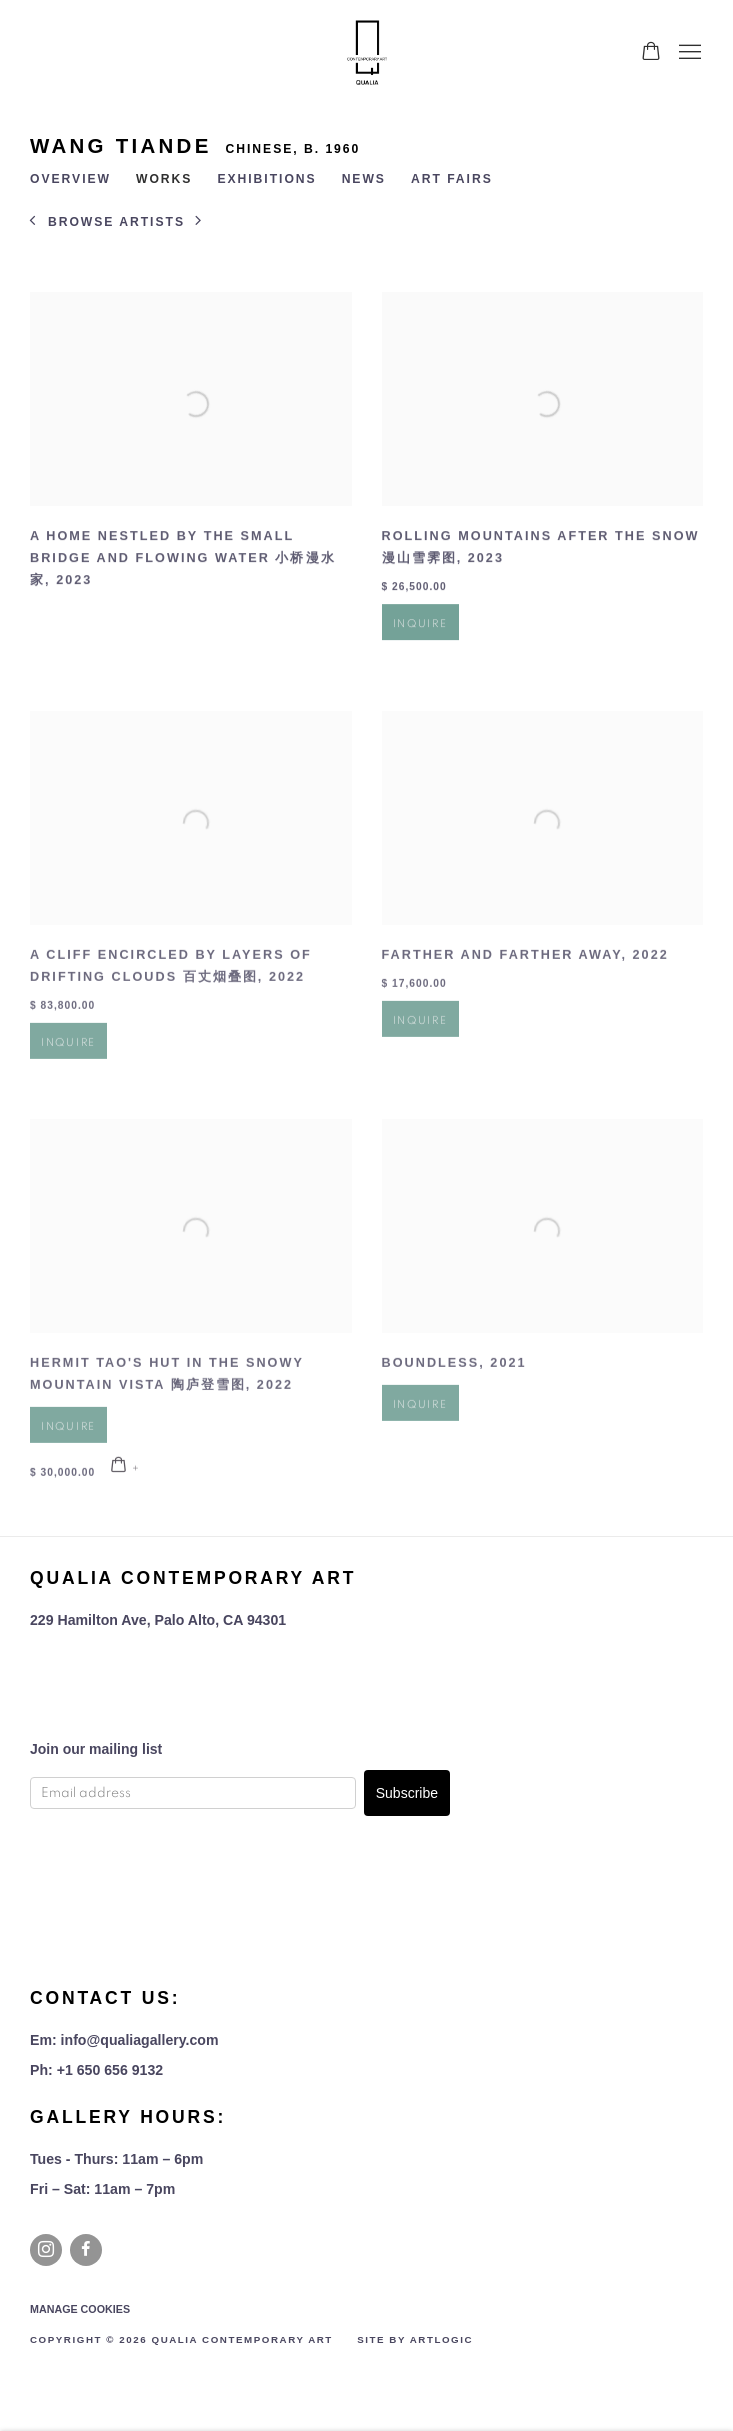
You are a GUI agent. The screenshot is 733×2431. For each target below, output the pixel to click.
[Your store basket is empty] (651, 53)
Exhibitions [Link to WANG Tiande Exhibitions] (266, 179)
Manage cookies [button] (80, 2309)
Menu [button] (688, 53)
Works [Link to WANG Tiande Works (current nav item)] (164, 179)
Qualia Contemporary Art (367, 52)
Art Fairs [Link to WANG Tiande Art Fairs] (452, 179)
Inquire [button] (420, 639)
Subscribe (407, 1793)
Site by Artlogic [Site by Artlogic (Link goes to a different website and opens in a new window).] (415, 2339)
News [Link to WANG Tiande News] (364, 179)
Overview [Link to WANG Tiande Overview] (70, 179)
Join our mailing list (96, 1749)
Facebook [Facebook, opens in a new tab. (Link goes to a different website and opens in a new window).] (86, 2250)
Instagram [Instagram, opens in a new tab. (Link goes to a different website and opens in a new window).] (46, 2250)
